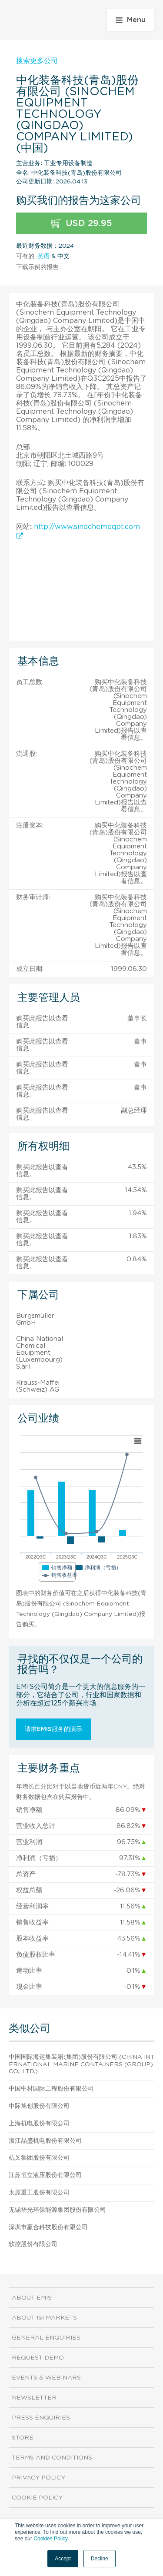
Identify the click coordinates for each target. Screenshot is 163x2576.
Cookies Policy (50, 2539)
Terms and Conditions (52, 2458)
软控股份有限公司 (33, 2244)
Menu (131, 20)
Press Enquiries (41, 2418)
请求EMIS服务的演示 (53, 1729)
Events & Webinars (46, 2378)
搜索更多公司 (37, 60)
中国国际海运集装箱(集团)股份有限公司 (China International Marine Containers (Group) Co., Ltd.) (81, 2064)
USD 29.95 (81, 223)
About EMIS (32, 2298)
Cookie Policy (37, 2498)
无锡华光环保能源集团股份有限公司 (57, 2210)
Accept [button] (63, 2559)
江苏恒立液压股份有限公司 (45, 2175)
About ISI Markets (44, 2318)
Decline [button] (99, 2559)
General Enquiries (46, 2338)
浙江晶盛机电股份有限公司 (45, 2141)
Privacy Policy (38, 2478)
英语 (43, 256)
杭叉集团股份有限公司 (39, 2158)
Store (22, 2438)
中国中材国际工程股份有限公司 (51, 2089)
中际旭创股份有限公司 (39, 2106)
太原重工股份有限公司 (39, 2193)
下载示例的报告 (37, 267)
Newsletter (34, 2398)
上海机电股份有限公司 (39, 2124)
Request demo (38, 2358)
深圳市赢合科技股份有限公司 (48, 2227)
